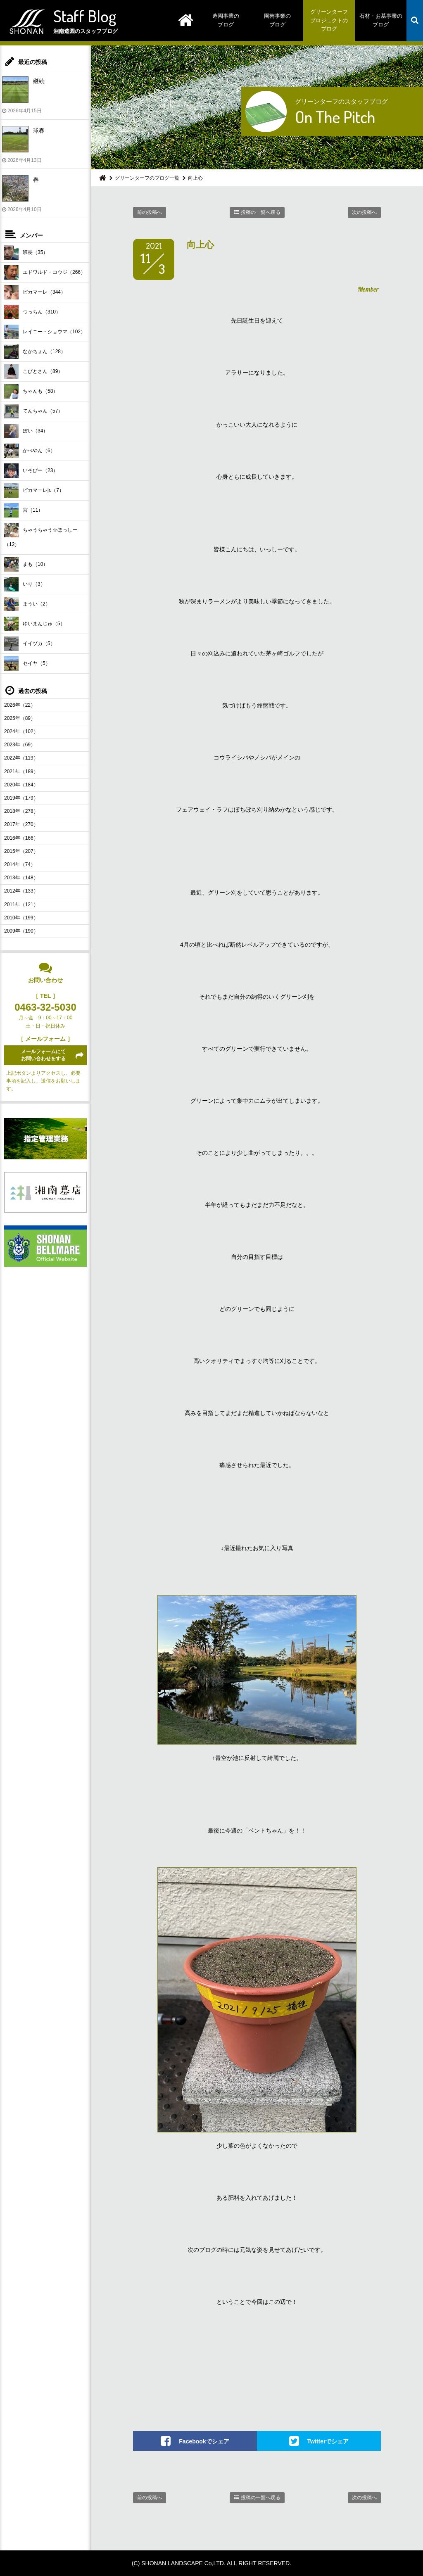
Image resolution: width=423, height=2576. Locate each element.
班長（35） (26, 252)
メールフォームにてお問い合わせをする (43, 1055)
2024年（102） (21, 731)
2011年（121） (21, 904)
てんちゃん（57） (33, 411)
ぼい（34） (26, 431)
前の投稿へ (149, 212)
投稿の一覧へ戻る (260, 212)
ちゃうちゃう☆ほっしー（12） (40, 535)
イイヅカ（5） (29, 643)
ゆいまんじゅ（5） (34, 624)
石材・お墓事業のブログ (380, 20)
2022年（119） (21, 758)
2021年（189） (21, 771)
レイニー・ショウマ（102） (45, 332)
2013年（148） (21, 878)
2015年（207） (21, 851)
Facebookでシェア (204, 2441)
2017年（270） (21, 824)
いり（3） (24, 584)
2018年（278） (21, 811)
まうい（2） (27, 604)
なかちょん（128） (35, 351)
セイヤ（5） (27, 663)
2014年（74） (20, 864)
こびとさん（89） (33, 371)
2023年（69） (20, 745)
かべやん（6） (29, 451)
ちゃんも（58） (31, 391)
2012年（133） (21, 891)
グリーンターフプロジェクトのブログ (329, 20)
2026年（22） (20, 705)
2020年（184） (21, 785)
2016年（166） (21, 838)
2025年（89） (20, 718)
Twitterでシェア (328, 2441)
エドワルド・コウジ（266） (45, 272)
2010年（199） (21, 918)
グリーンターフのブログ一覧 (147, 178)
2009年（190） (21, 931)
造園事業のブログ (225, 20)
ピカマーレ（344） (35, 292)
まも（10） (26, 564)
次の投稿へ (364, 212)
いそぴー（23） (31, 470)
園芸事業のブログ (277, 20)
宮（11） (23, 510)
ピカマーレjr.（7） (34, 490)
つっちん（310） (32, 312)
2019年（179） (21, 798)
